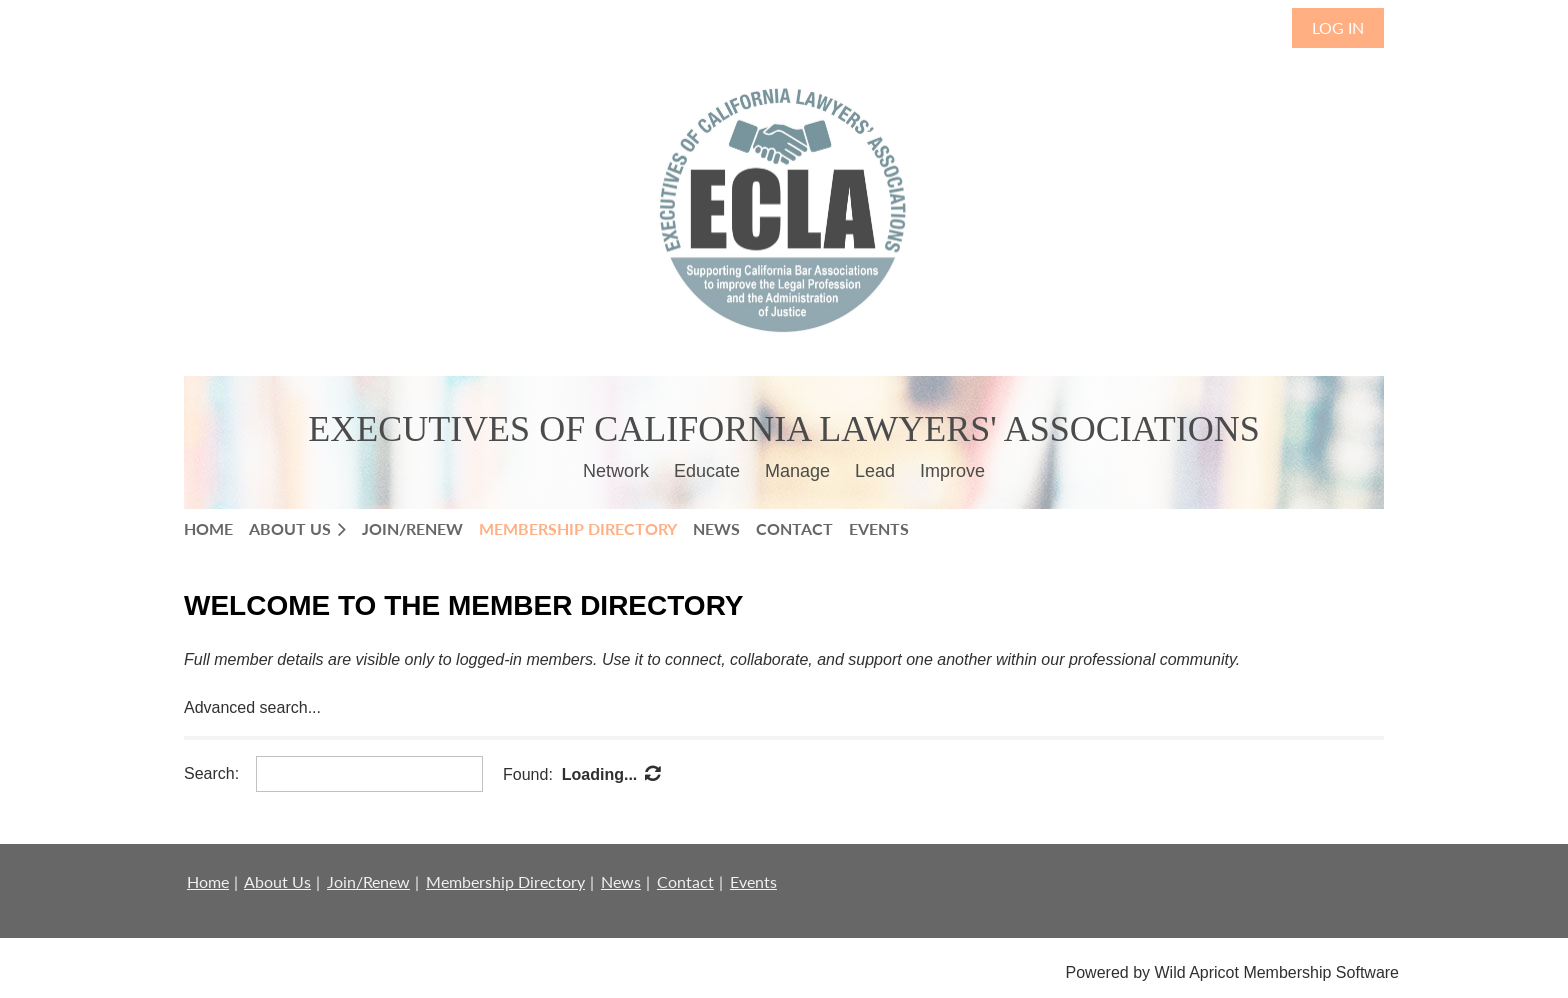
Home (208, 881)
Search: (211, 773)
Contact (685, 881)
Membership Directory (505, 881)
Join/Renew (368, 881)
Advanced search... (252, 707)
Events (753, 881)
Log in (1338, 27)
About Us (277, 881)
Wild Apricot (1196, 972)
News (621, 881)
